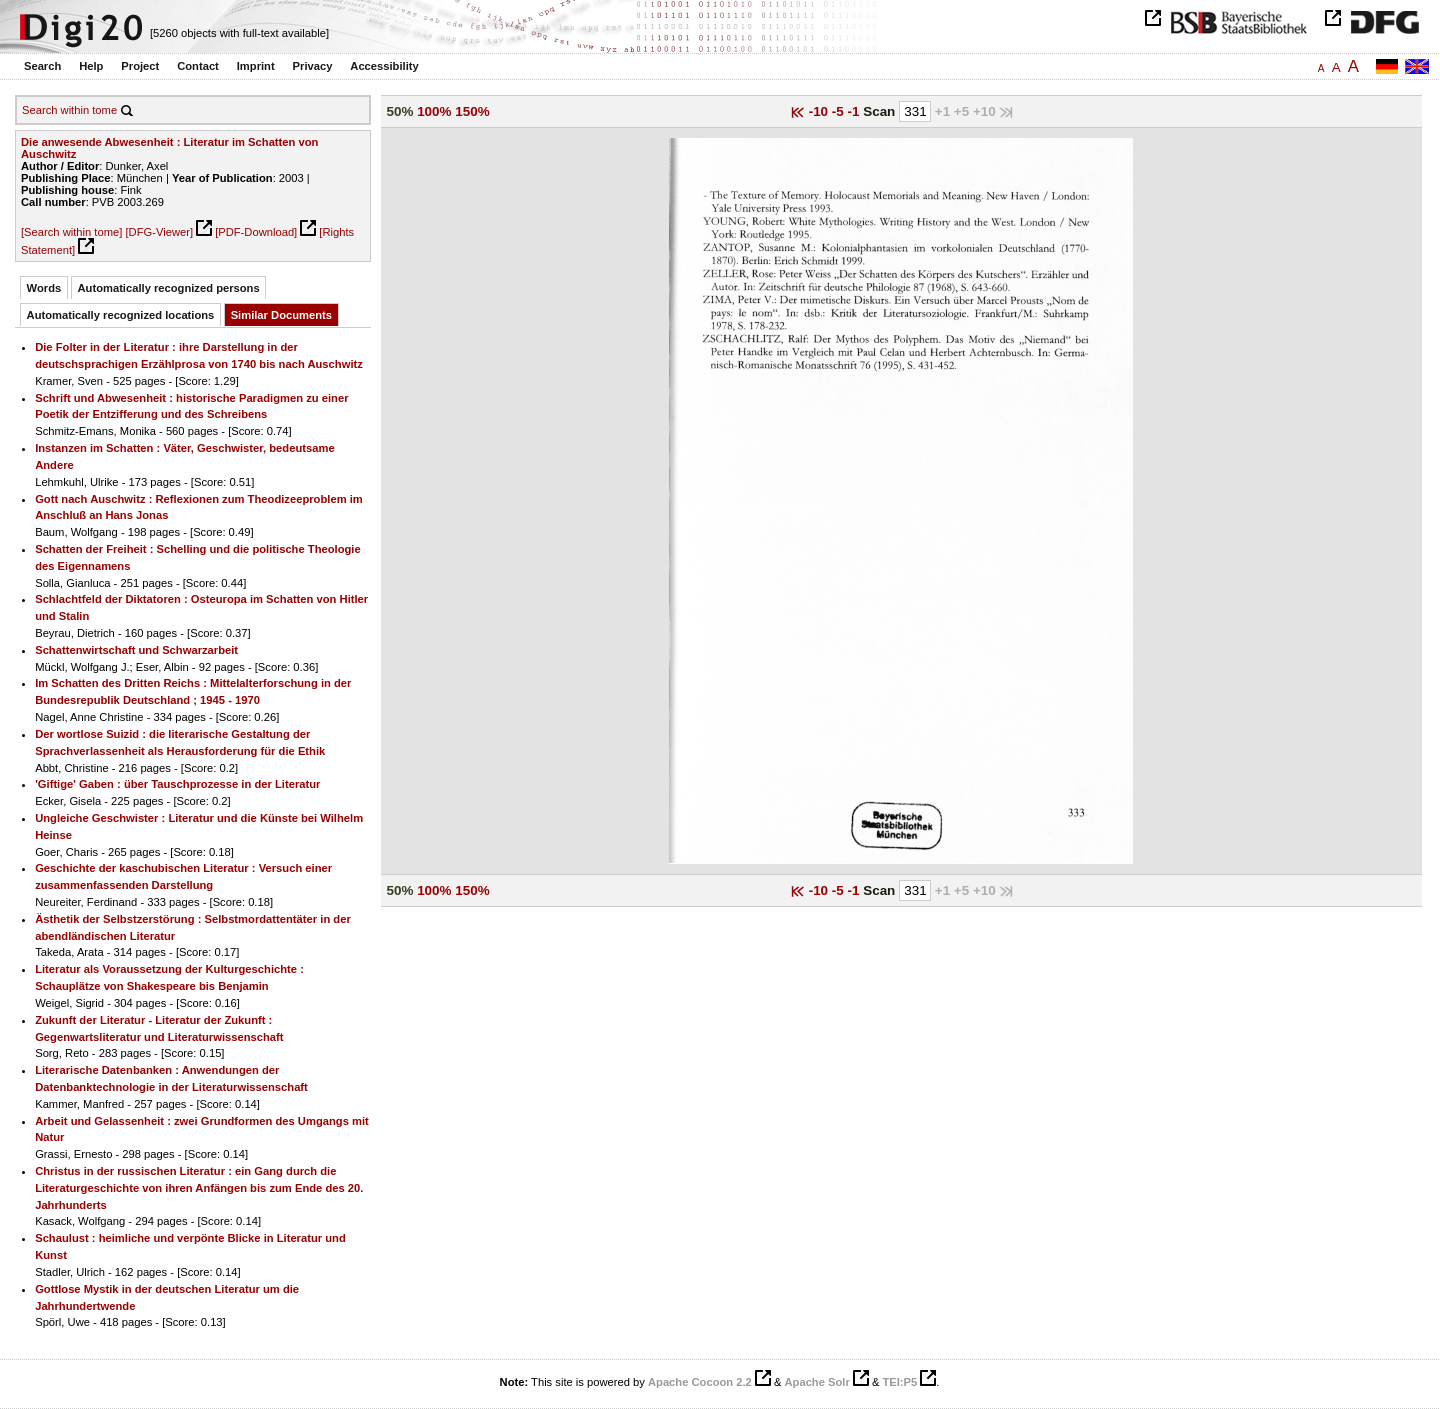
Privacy (313, 66)
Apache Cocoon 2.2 (700, 1382)
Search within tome (69, 110)
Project (140, 66)
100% (434, 111)
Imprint (256, 66)
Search (42, 66)
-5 (840, 111)
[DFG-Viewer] (159, 232)
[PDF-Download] (256, 232)
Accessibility (384, 66)
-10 (820, 111)
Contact (198, 66)
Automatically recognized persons (169, 288)
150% (472, 111)
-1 (856, 111)
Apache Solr (817, 1382)
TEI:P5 (899, 1382)
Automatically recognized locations (121, 315)
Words (44, 288)
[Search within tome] (71, 232)
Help (91, 66)
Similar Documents (281, 315)
